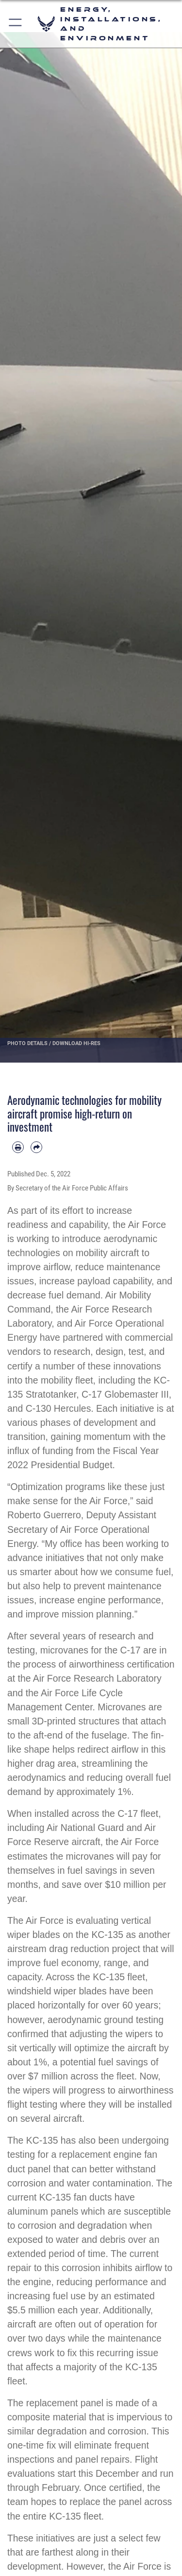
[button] (16, 24)
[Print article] (18, 1147)
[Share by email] (36, 1147)
